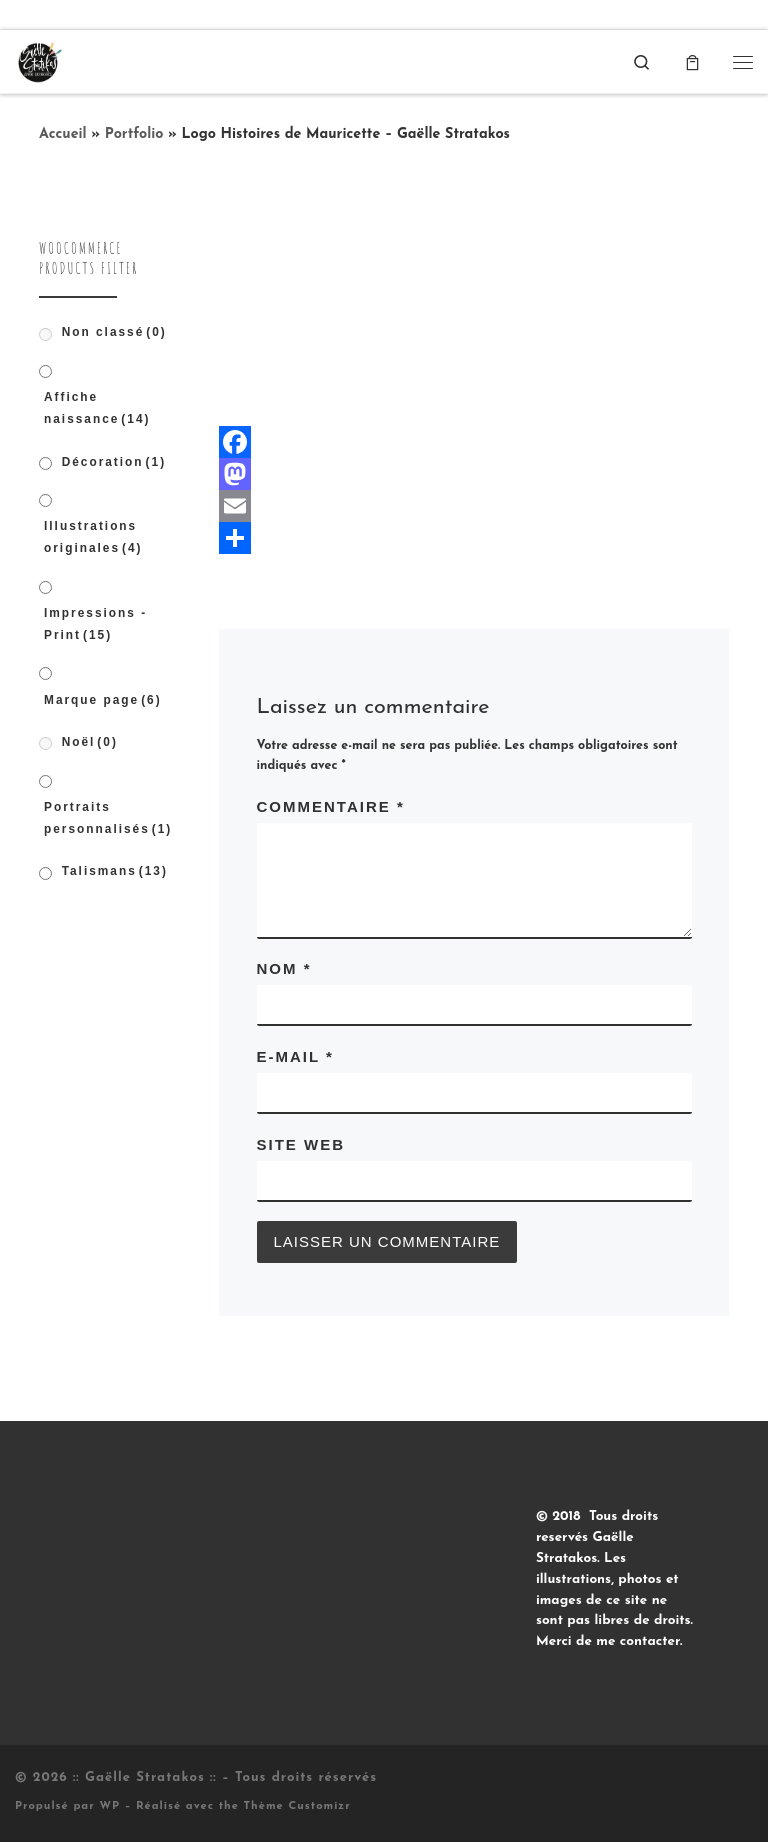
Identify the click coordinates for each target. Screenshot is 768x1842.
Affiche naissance (97, 408)
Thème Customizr (297, 1806)
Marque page (103, 700)
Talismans (115, 871)
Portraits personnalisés (108, 818)
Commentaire (331, 806)
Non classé (114, 332)
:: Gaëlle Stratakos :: (145, 1777)
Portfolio (134, 134)
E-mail (295, 1056)
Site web (301, 1144)
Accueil (63, 134)
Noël (90, 742)
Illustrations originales (93, 537)
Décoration (114, 462)
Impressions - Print (95, 624)
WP (109, 1806)
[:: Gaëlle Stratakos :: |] (39, 60)
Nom (284, 968)
